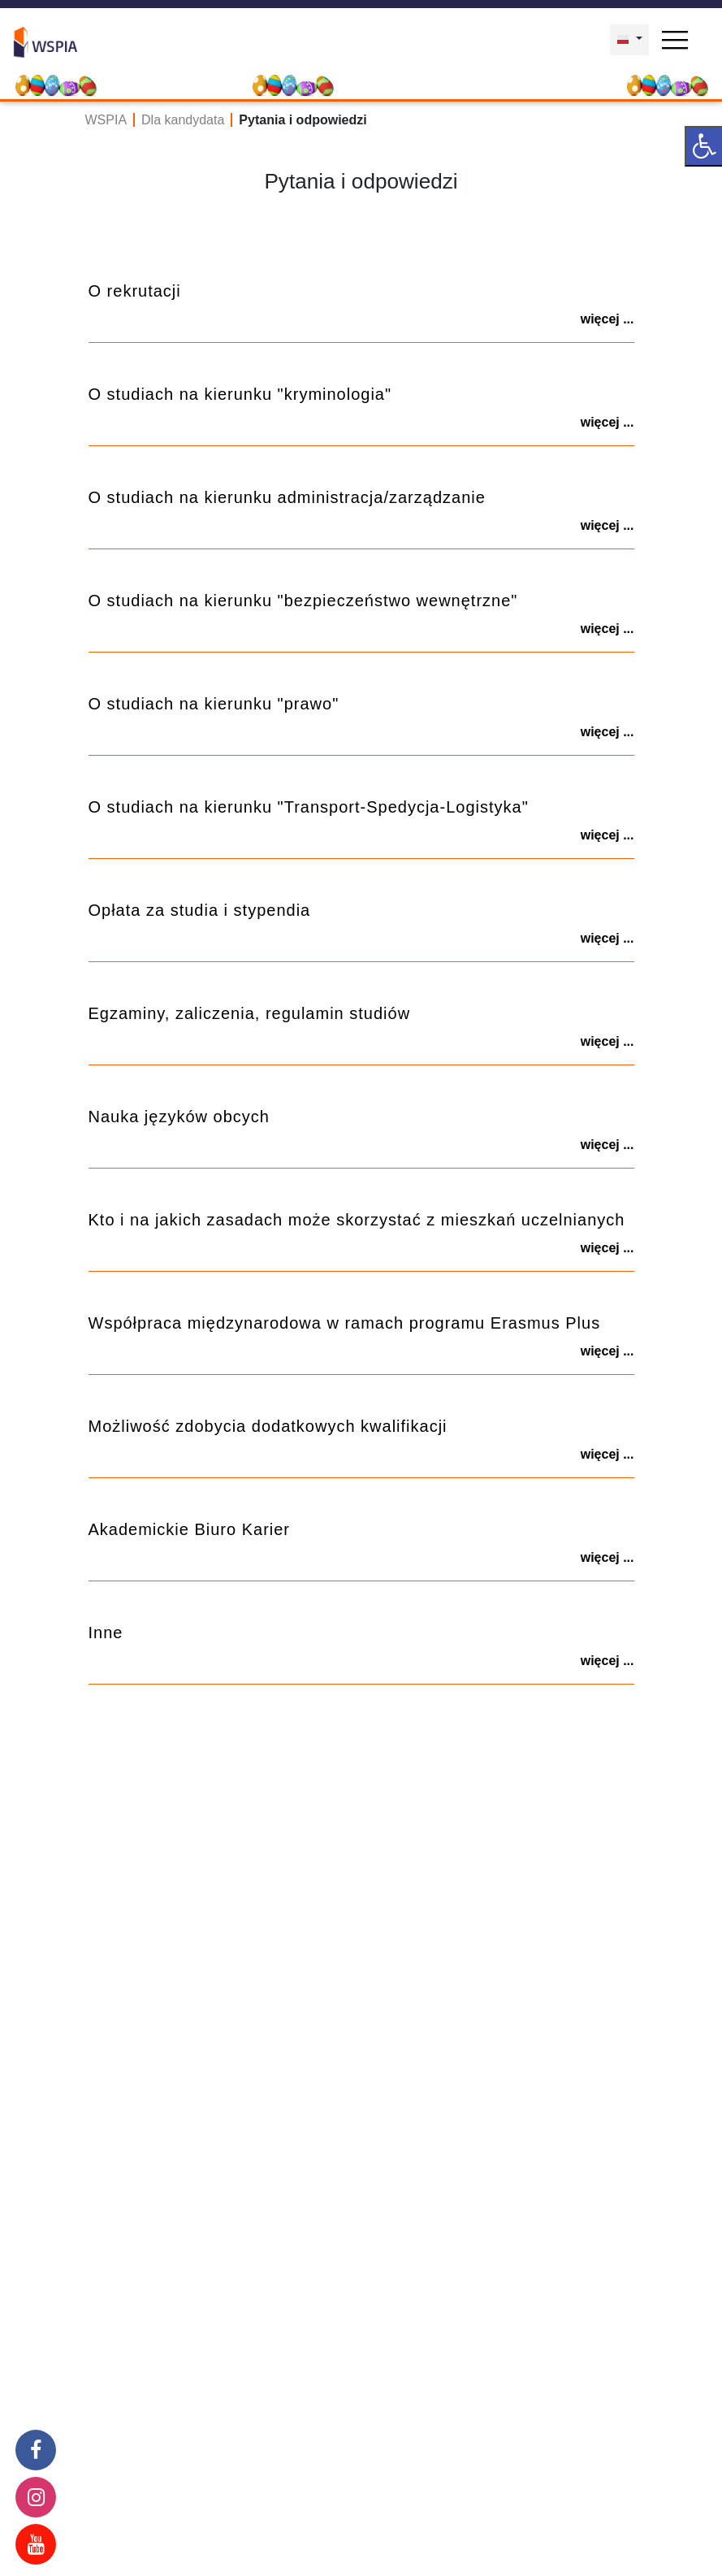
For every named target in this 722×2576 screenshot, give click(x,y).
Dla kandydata (182, 120)
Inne (106, 1632)
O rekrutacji (135, 291)
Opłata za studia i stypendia (200, 910)
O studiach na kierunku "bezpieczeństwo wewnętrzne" (303, 600)
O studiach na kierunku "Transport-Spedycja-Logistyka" (309, 807)
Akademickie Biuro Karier (190, 1529)
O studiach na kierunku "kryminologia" (240, 394)
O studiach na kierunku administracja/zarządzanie (287, 497)
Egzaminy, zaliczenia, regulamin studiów (250, 1013)
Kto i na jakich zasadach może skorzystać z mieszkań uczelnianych (357, 1220)
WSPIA (106, 120)
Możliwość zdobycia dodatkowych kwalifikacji (268, 1426)
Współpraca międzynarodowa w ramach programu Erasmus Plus (345, 1323)
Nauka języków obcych (179, 1116)
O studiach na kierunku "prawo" (214, 704)
